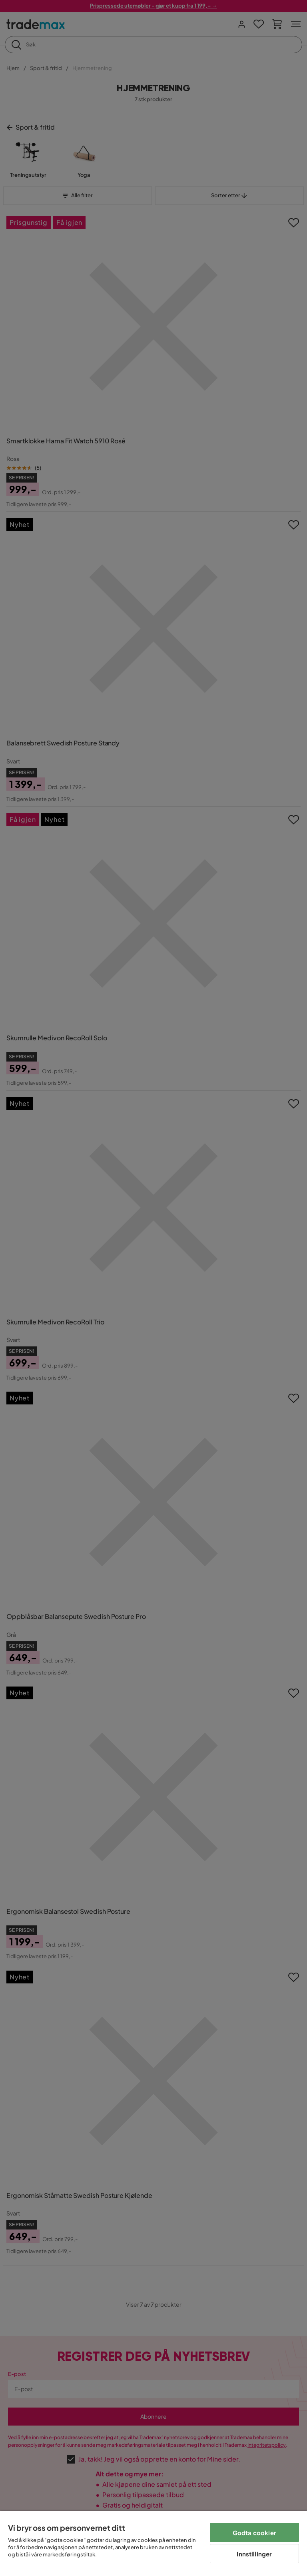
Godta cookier (254, 2532)
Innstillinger (254, 2554)
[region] (153, 2543)
